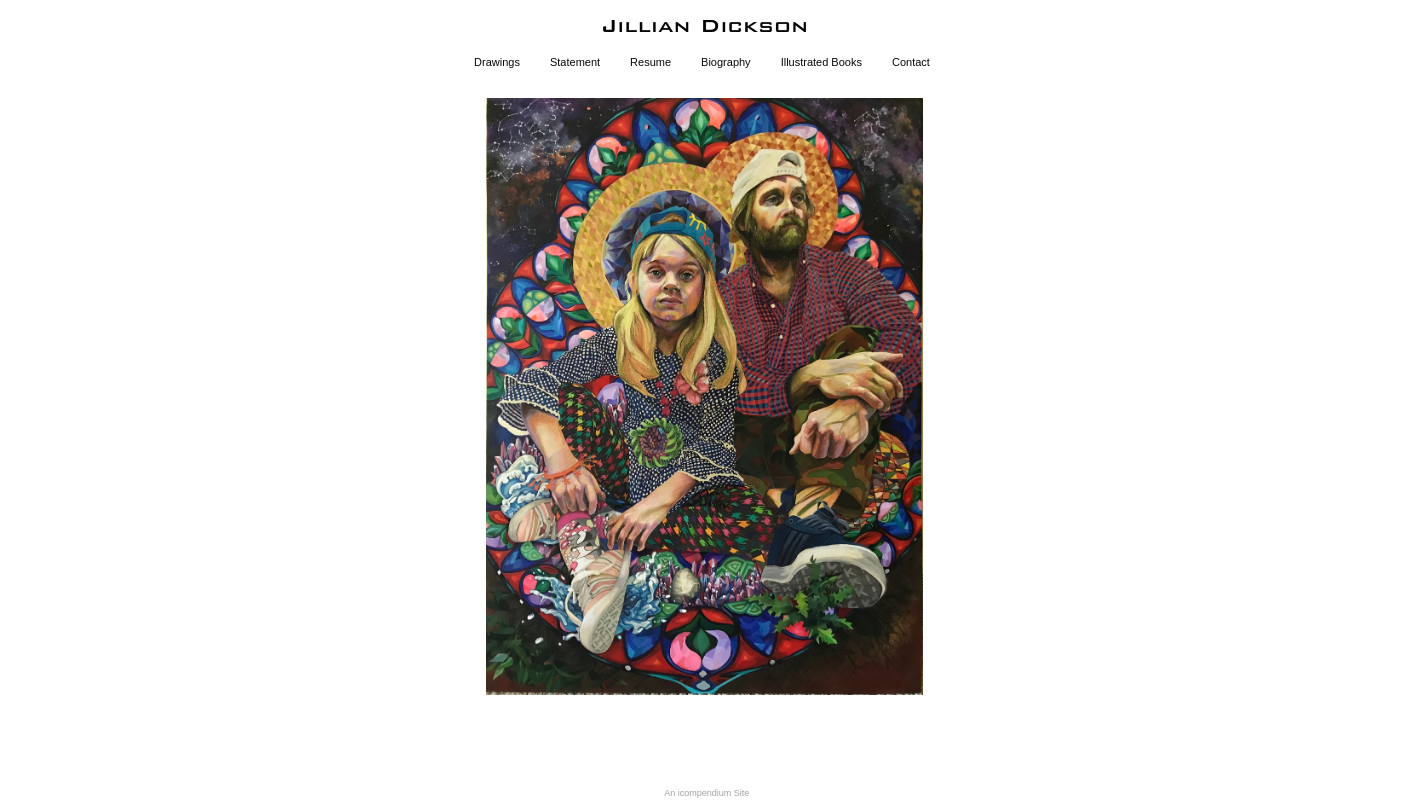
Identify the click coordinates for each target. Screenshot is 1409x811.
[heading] (704, 26)
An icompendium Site (706, 793)
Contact (911, 62)
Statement (575, 62)
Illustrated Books (821, 62)
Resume (650, 62)
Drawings (497, 62)
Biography (726, 62)
